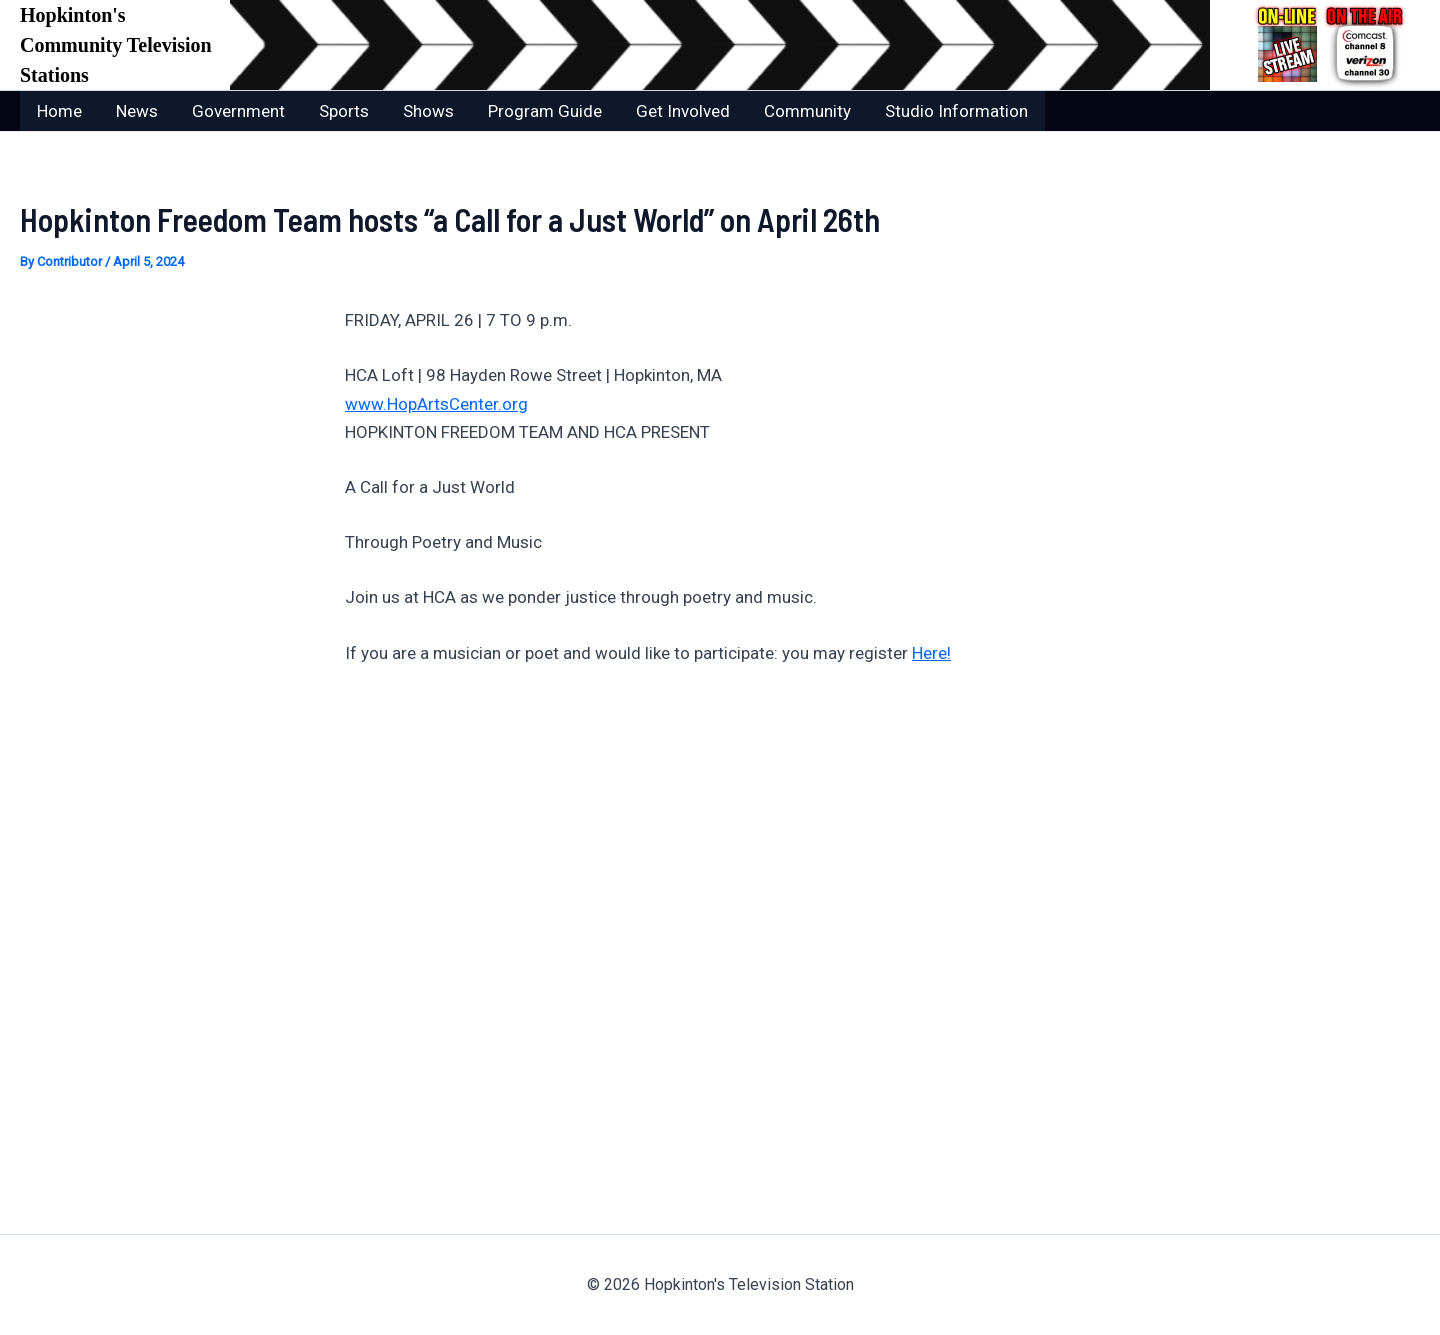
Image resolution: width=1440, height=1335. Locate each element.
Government (238, 111)
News (137, 111)
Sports (344, 111)
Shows (428, 111)
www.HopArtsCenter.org (436, 404)
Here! (931, 653)
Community (807, 111)
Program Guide (545, 111)
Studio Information (956, 111)
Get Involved (683, 111)
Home (59, 111)
